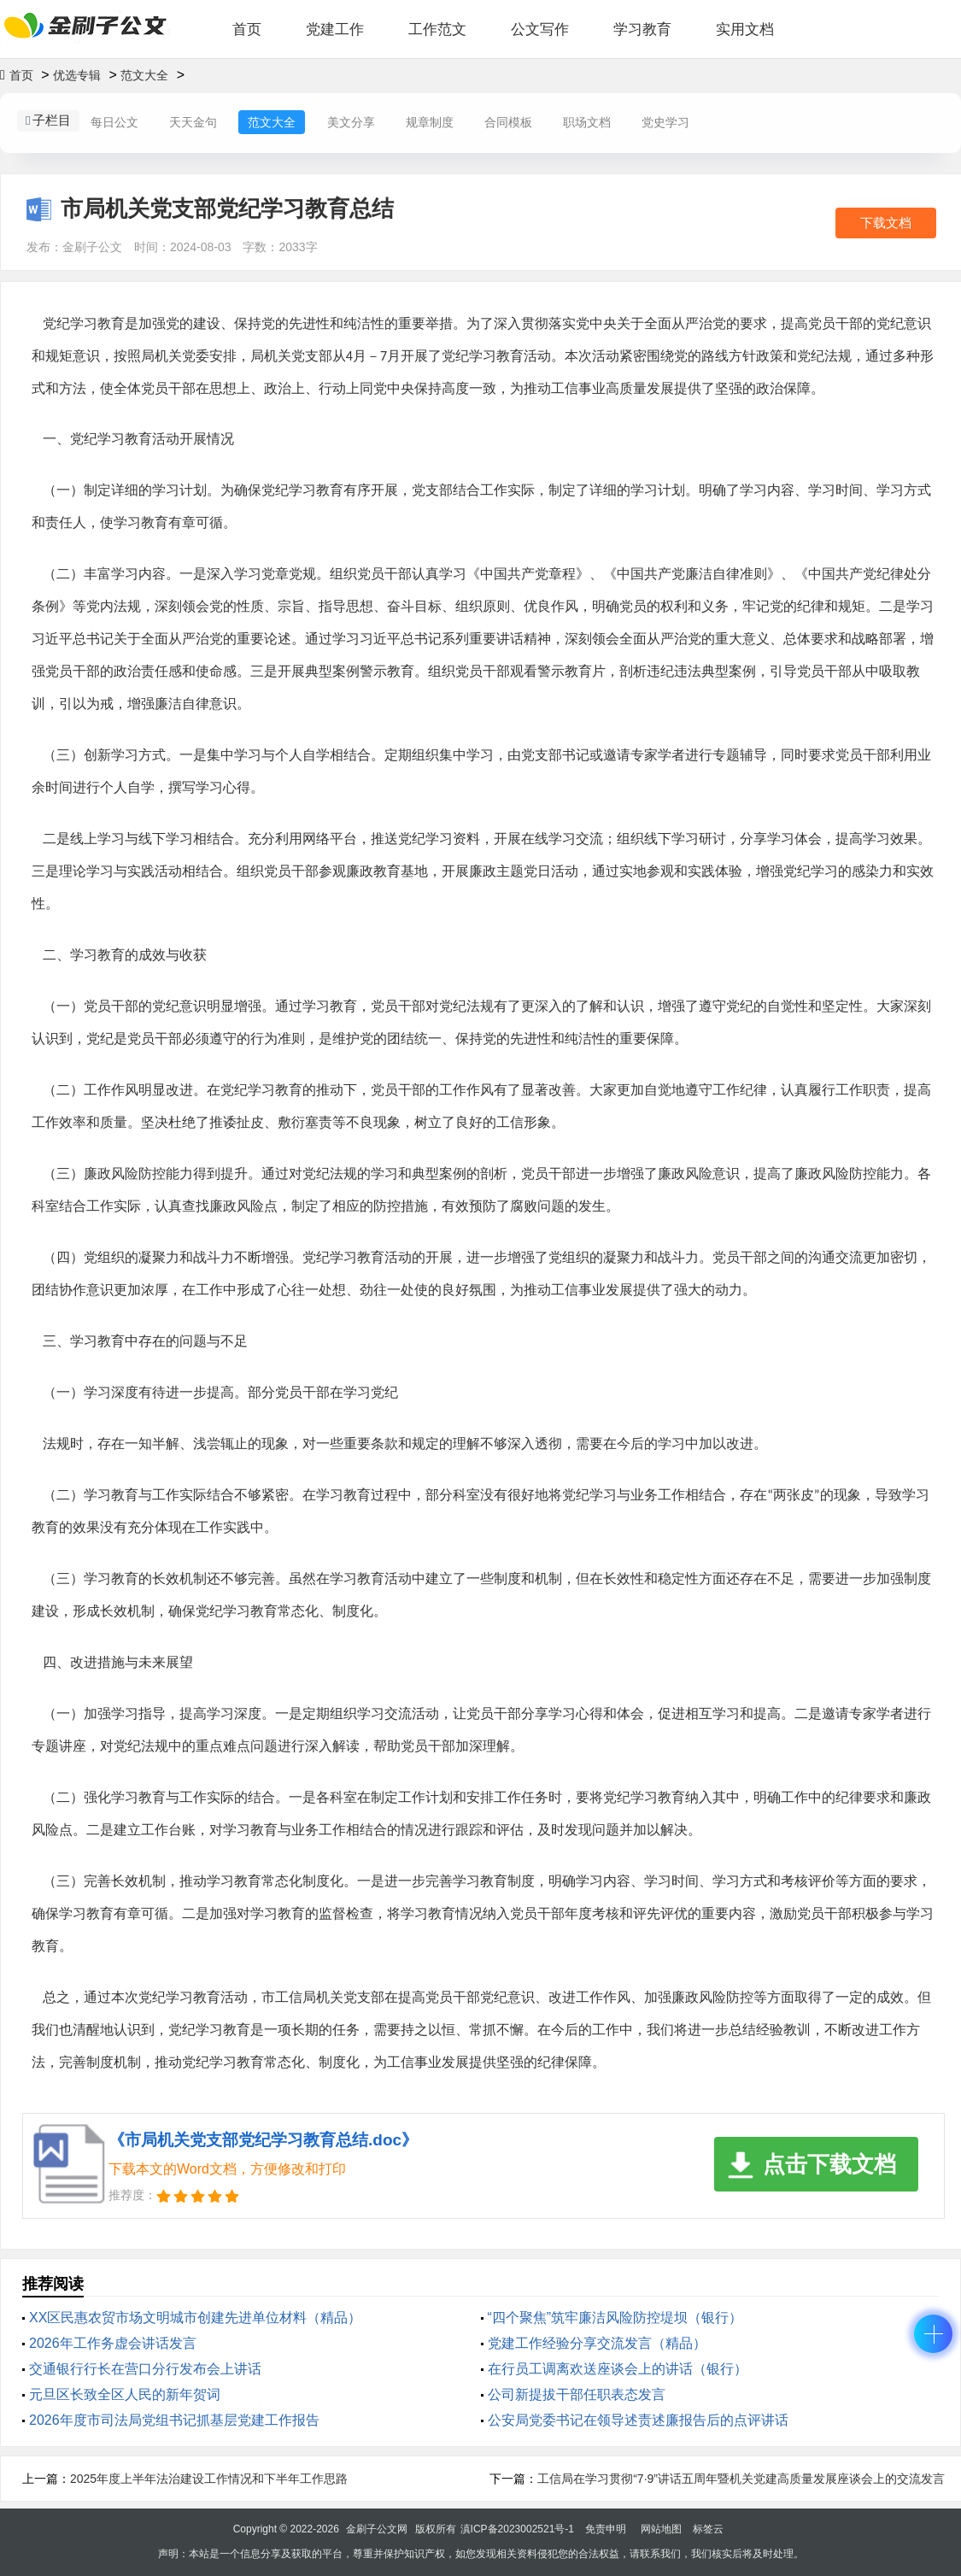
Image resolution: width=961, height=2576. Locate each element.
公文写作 (540, 29)
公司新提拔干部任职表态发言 (576, 2394)
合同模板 (508, 122)
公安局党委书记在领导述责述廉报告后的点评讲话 (638, 2420)
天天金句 (193, 122)
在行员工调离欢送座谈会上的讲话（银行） (617, 2369)
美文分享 (351, 122)
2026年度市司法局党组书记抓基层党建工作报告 (174, 2420)
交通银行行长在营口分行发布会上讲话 (145, 2369)
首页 (246, 29)
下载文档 (885, 222)
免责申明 (605, 2529)
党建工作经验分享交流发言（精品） (597, 2343)
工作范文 (437, 29)
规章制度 (430, 122)
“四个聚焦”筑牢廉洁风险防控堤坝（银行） (615, 2317)
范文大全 (144, 75)
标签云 (708, 2529)
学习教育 (642, 29)
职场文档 (587, 122)
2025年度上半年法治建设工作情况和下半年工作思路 (209, 2478)
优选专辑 (77, 75)
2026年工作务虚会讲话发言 (112, 2343)
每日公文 (114, 122)
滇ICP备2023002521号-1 (517, 2529)
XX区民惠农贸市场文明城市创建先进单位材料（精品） (195, 2317)
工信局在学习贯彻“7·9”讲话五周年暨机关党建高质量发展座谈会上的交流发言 (741, 2478)
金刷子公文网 (376, 2529)
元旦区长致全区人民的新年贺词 (124, 2394)
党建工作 (335, 29)
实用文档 (745, 29)
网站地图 (661, 2529)
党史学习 (665, 122)
